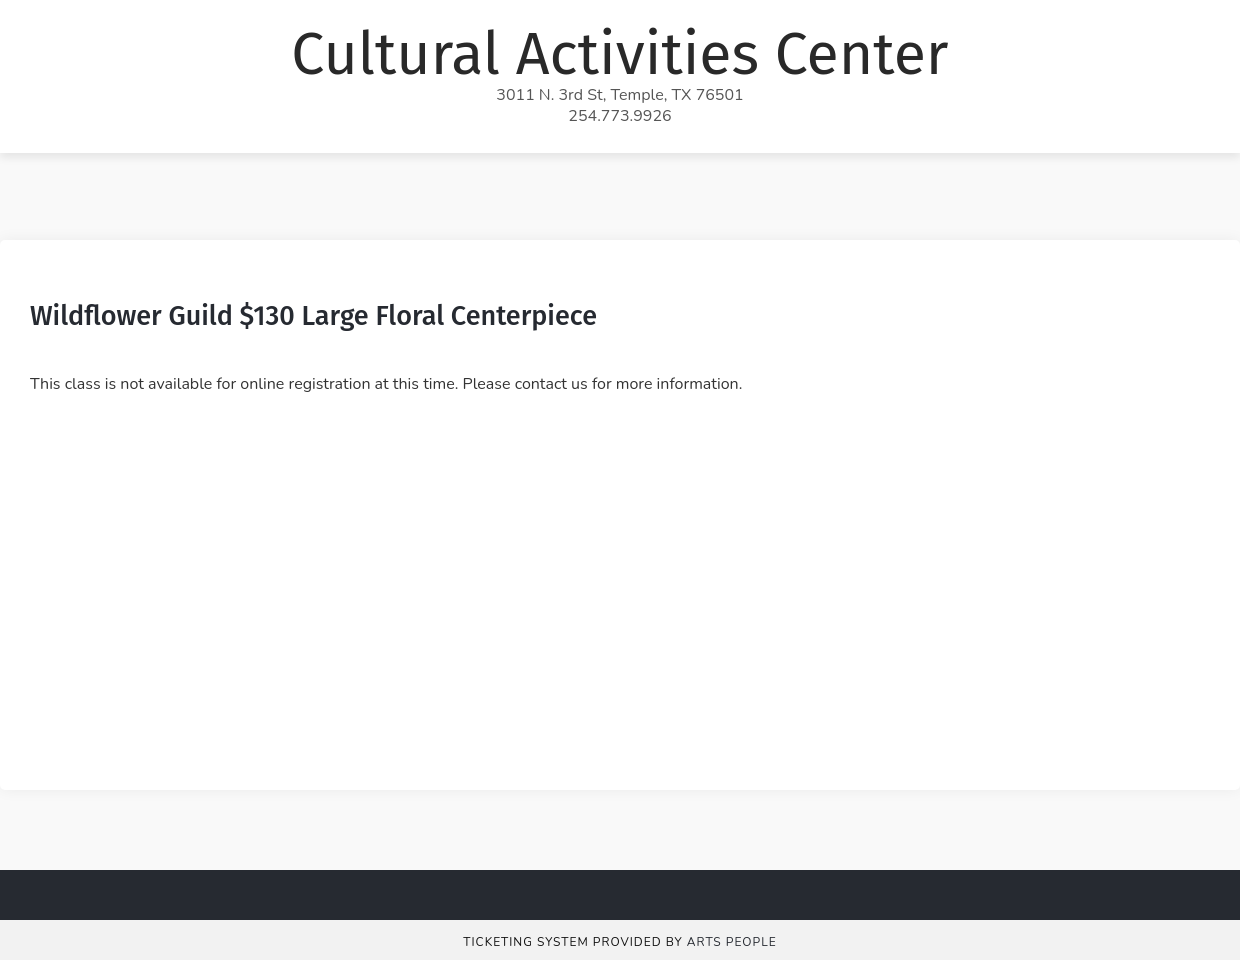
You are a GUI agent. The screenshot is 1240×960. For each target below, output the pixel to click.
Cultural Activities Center (619, 54)
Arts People (732, 942)
